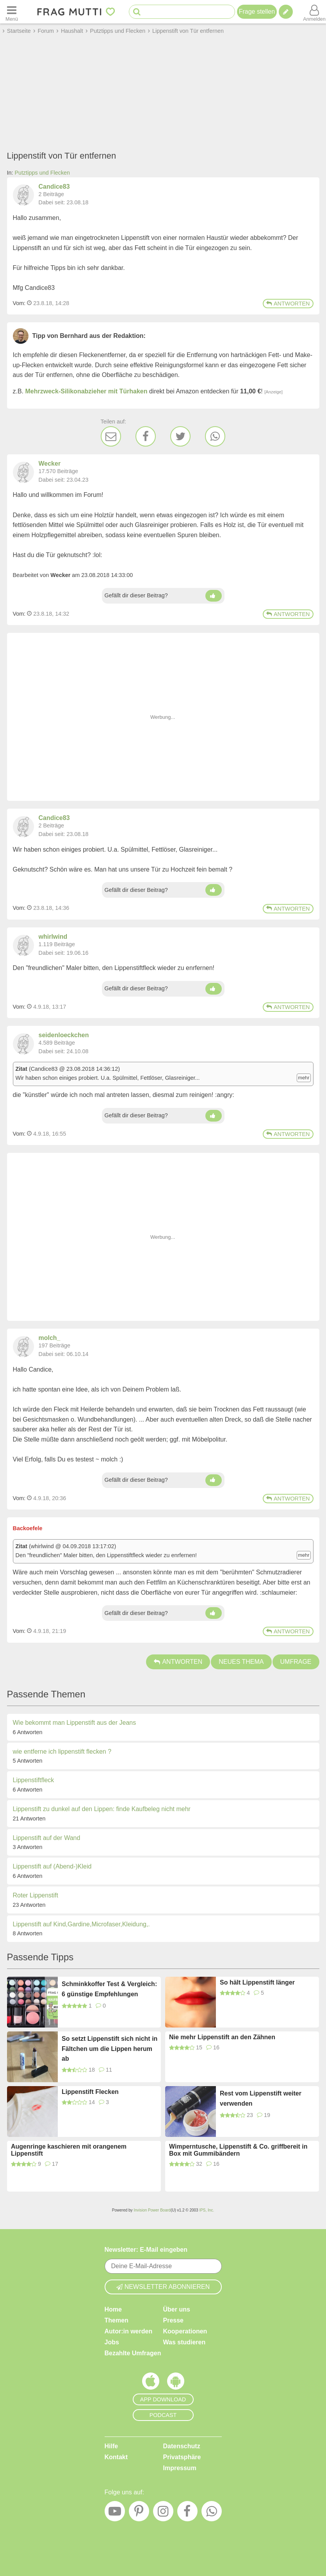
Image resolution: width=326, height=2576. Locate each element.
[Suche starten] (137, 11)
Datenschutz (181, 2446)
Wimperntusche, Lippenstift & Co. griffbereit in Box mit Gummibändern (238, 2150)
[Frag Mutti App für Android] (175, 2383)
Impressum (179, 2468)
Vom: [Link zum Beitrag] (19, 303)
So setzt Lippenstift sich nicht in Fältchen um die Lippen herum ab (109, 2048)
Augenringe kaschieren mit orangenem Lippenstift (68, 2150)
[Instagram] (163, 2513)
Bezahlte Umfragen (133, 2353)
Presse (173, 2320)
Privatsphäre (182, 2457)
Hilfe (111, 2446)
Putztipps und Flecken (42, 173)
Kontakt (116, 2457)
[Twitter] (180, 436)
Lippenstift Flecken (90, 2091)
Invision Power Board (152, 2210)
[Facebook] (145, 436)
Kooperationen (185, 2331)
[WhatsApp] (215, 436)
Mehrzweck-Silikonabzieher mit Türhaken (86, 391)
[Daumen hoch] (213, 596)
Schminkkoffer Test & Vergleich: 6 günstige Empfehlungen (109, 1989)
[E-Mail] (111, 436)
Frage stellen (257, 11)
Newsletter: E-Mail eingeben (146, 2249)
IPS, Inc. (206, 2210)
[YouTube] (115, 2513)
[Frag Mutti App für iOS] (150, 2383)
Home (113, 2309)
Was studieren (184, 2342)
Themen (116, 2320)
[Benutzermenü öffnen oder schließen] (314, 11)
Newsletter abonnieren (163, 2286)
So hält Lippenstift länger (257, 1982)
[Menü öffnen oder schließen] (11, 11)
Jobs (112, 2342)
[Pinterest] (139, 2513)
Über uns (176, 2309)
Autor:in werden (129, 2331)
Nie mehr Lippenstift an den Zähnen (222, 2037)
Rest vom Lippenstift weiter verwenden (260, 2098)
